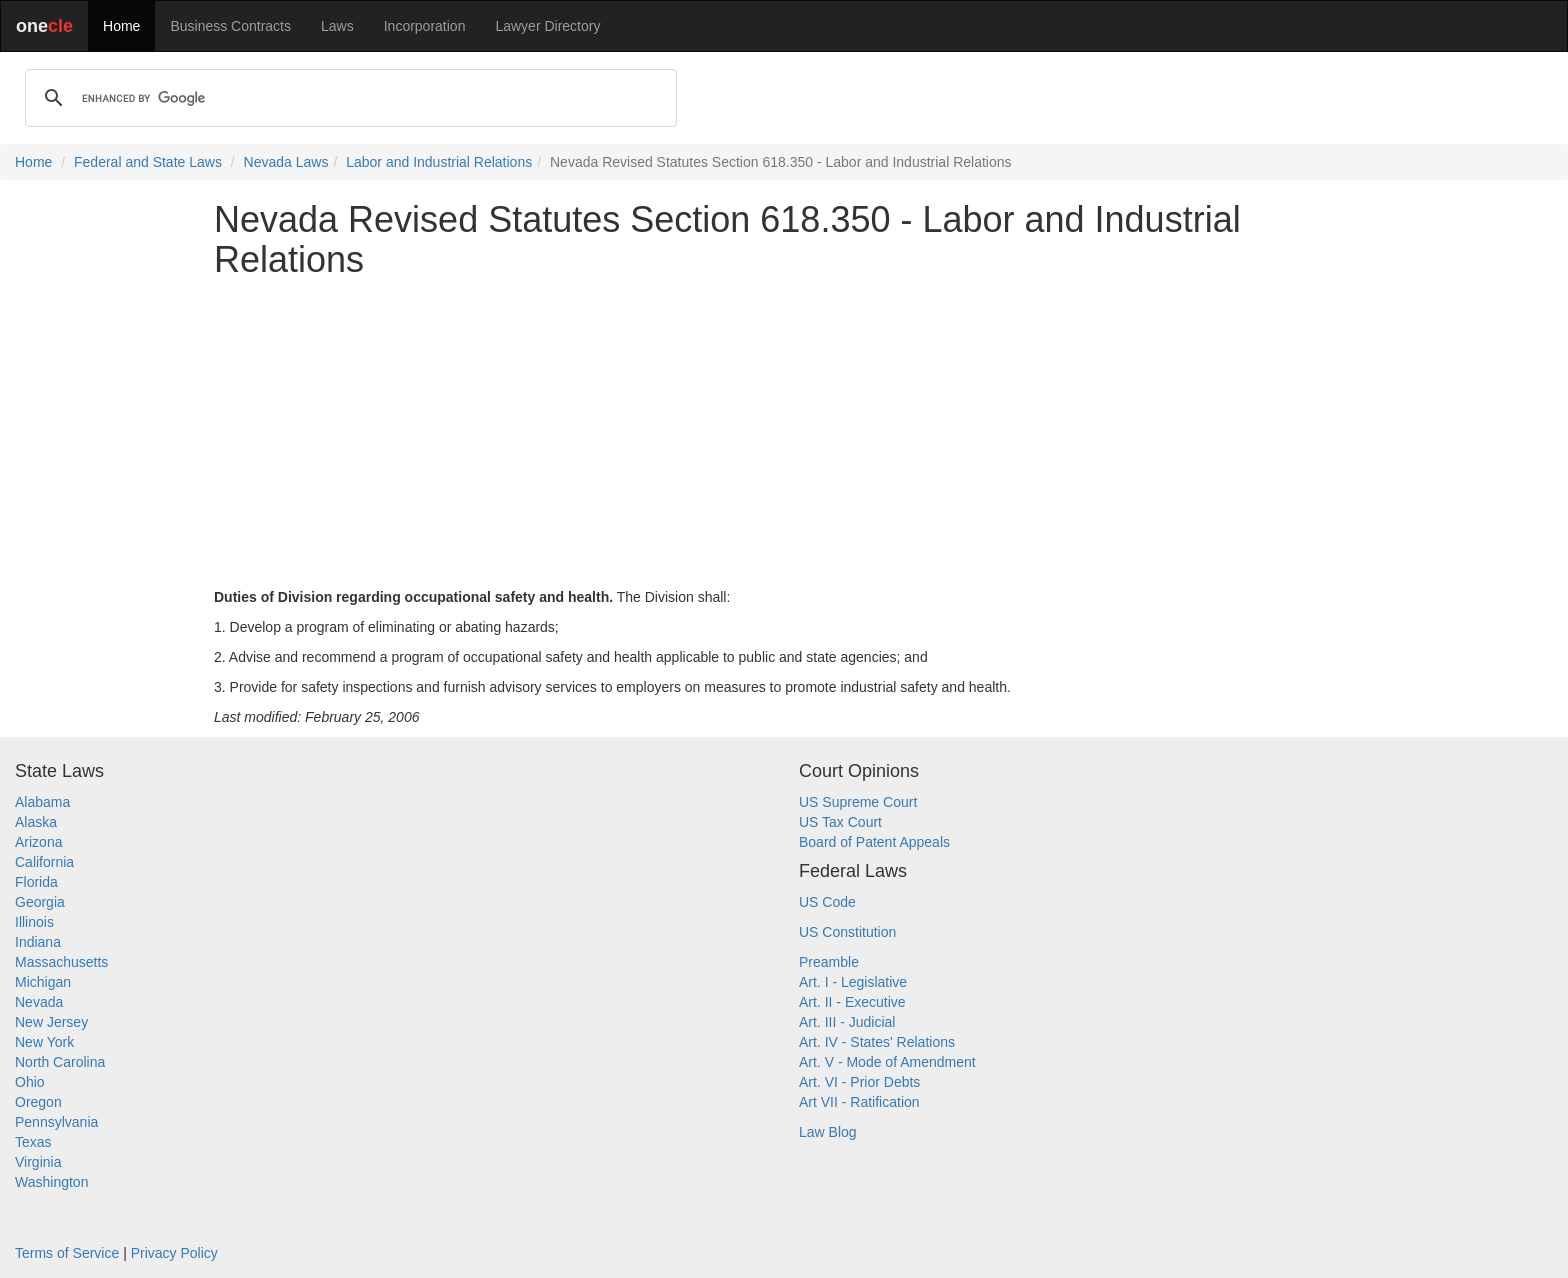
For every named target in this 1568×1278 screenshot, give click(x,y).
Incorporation (425, 26)
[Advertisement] (784, 433)
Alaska (36, 822)
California (44, 862)
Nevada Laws (286, 162)
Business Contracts (230, 26)
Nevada (39, 1002)
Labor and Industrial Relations (439, 162)
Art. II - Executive (852, 1002)
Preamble (829, 962)
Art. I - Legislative (853, 982)
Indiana (38, 942)
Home (121, 26)
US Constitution (847, 932)
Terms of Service (67, 1253)
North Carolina (60, 1062)
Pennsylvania (56, 1122)
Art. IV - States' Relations (877, 1042)
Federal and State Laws (148, 162)
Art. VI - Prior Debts (859, 1082)
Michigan (43, 982)
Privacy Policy (174, 1253)
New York (44, 1042)
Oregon (38, 1102)
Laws (337, 26)
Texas (33, 1142)
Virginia (38, 1162)
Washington (51, 1182)
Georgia (40, 902)
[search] (348, 98)
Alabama (42, 802)
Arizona (38, 842)
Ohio (30, 1082)
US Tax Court (840, 822)
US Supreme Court (858, 802)
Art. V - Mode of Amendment (887, 1062)
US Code (827, 902)
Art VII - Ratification (859, 1102)
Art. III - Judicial (847, 1022)
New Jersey (51, 1022)
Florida (36, 882)
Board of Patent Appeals (874, 842)
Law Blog (828, 1132)
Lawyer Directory (547, 26)
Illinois (34, 922)
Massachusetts (61, 962)
